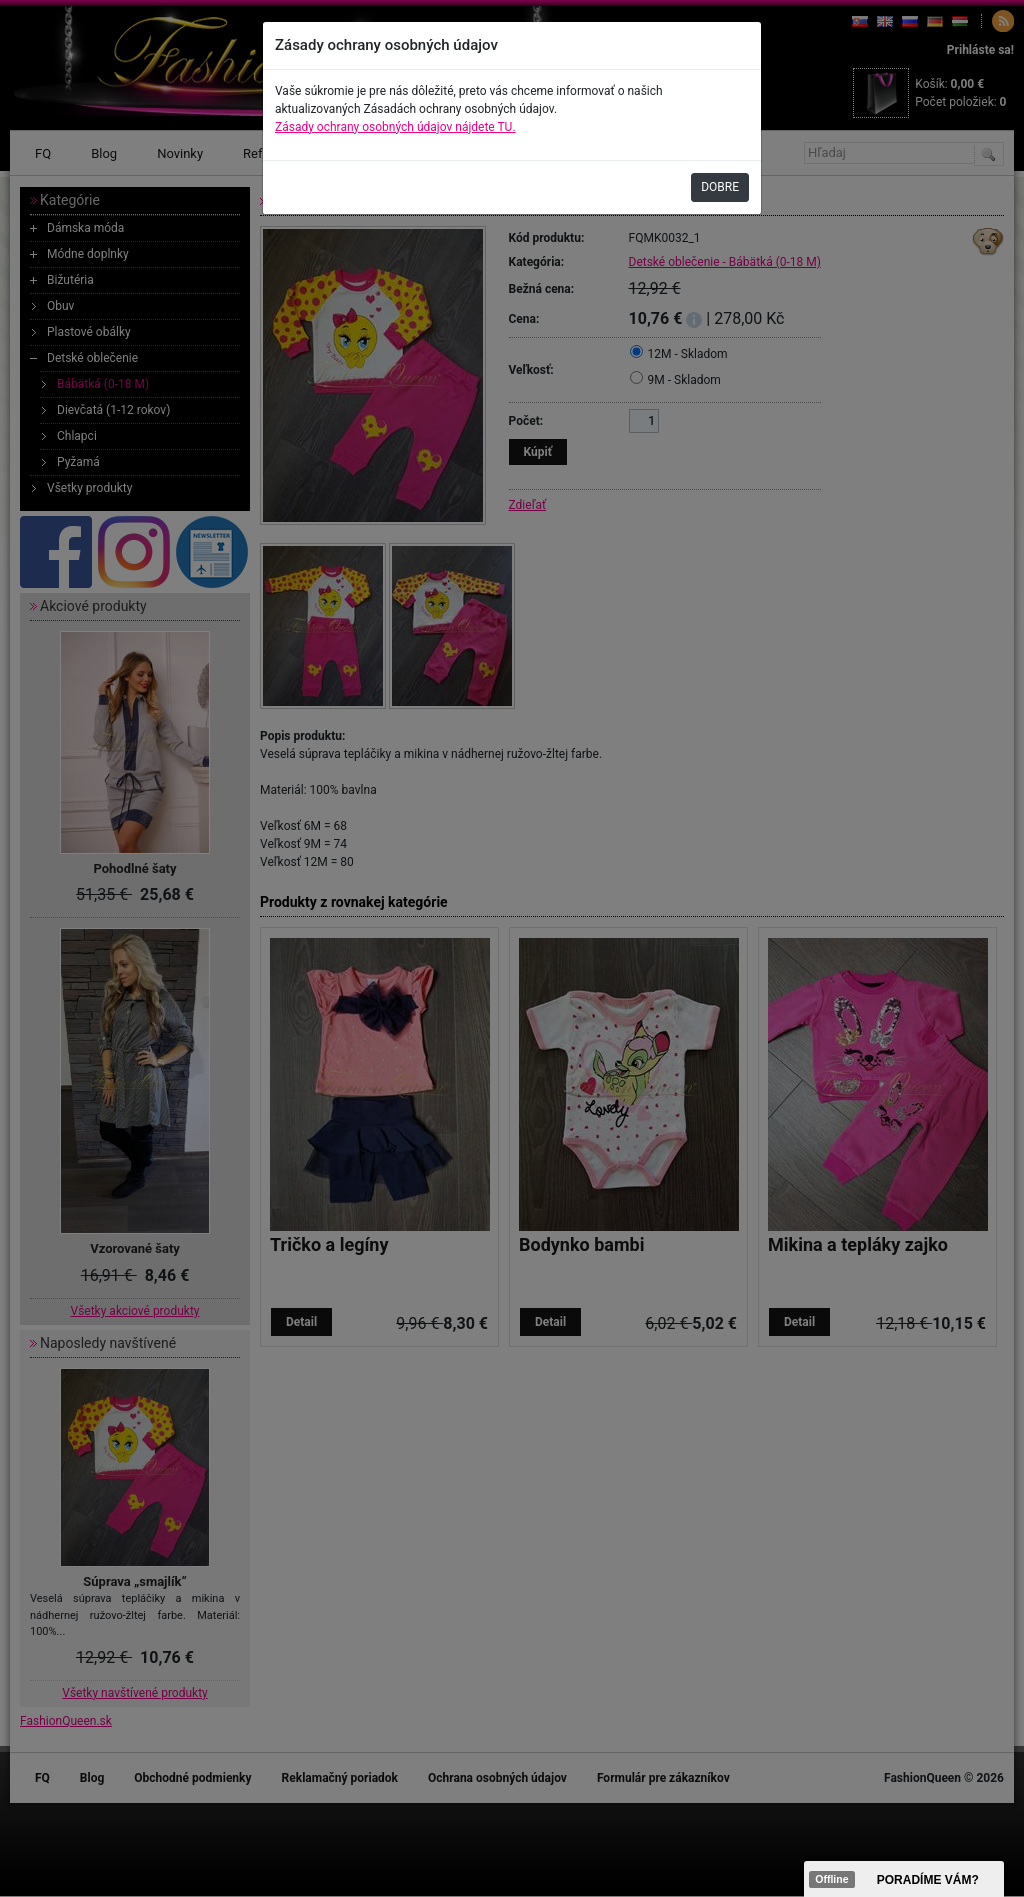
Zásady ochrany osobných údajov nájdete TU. (395, 127)
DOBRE (720, 187)
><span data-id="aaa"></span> (904, 1879)
